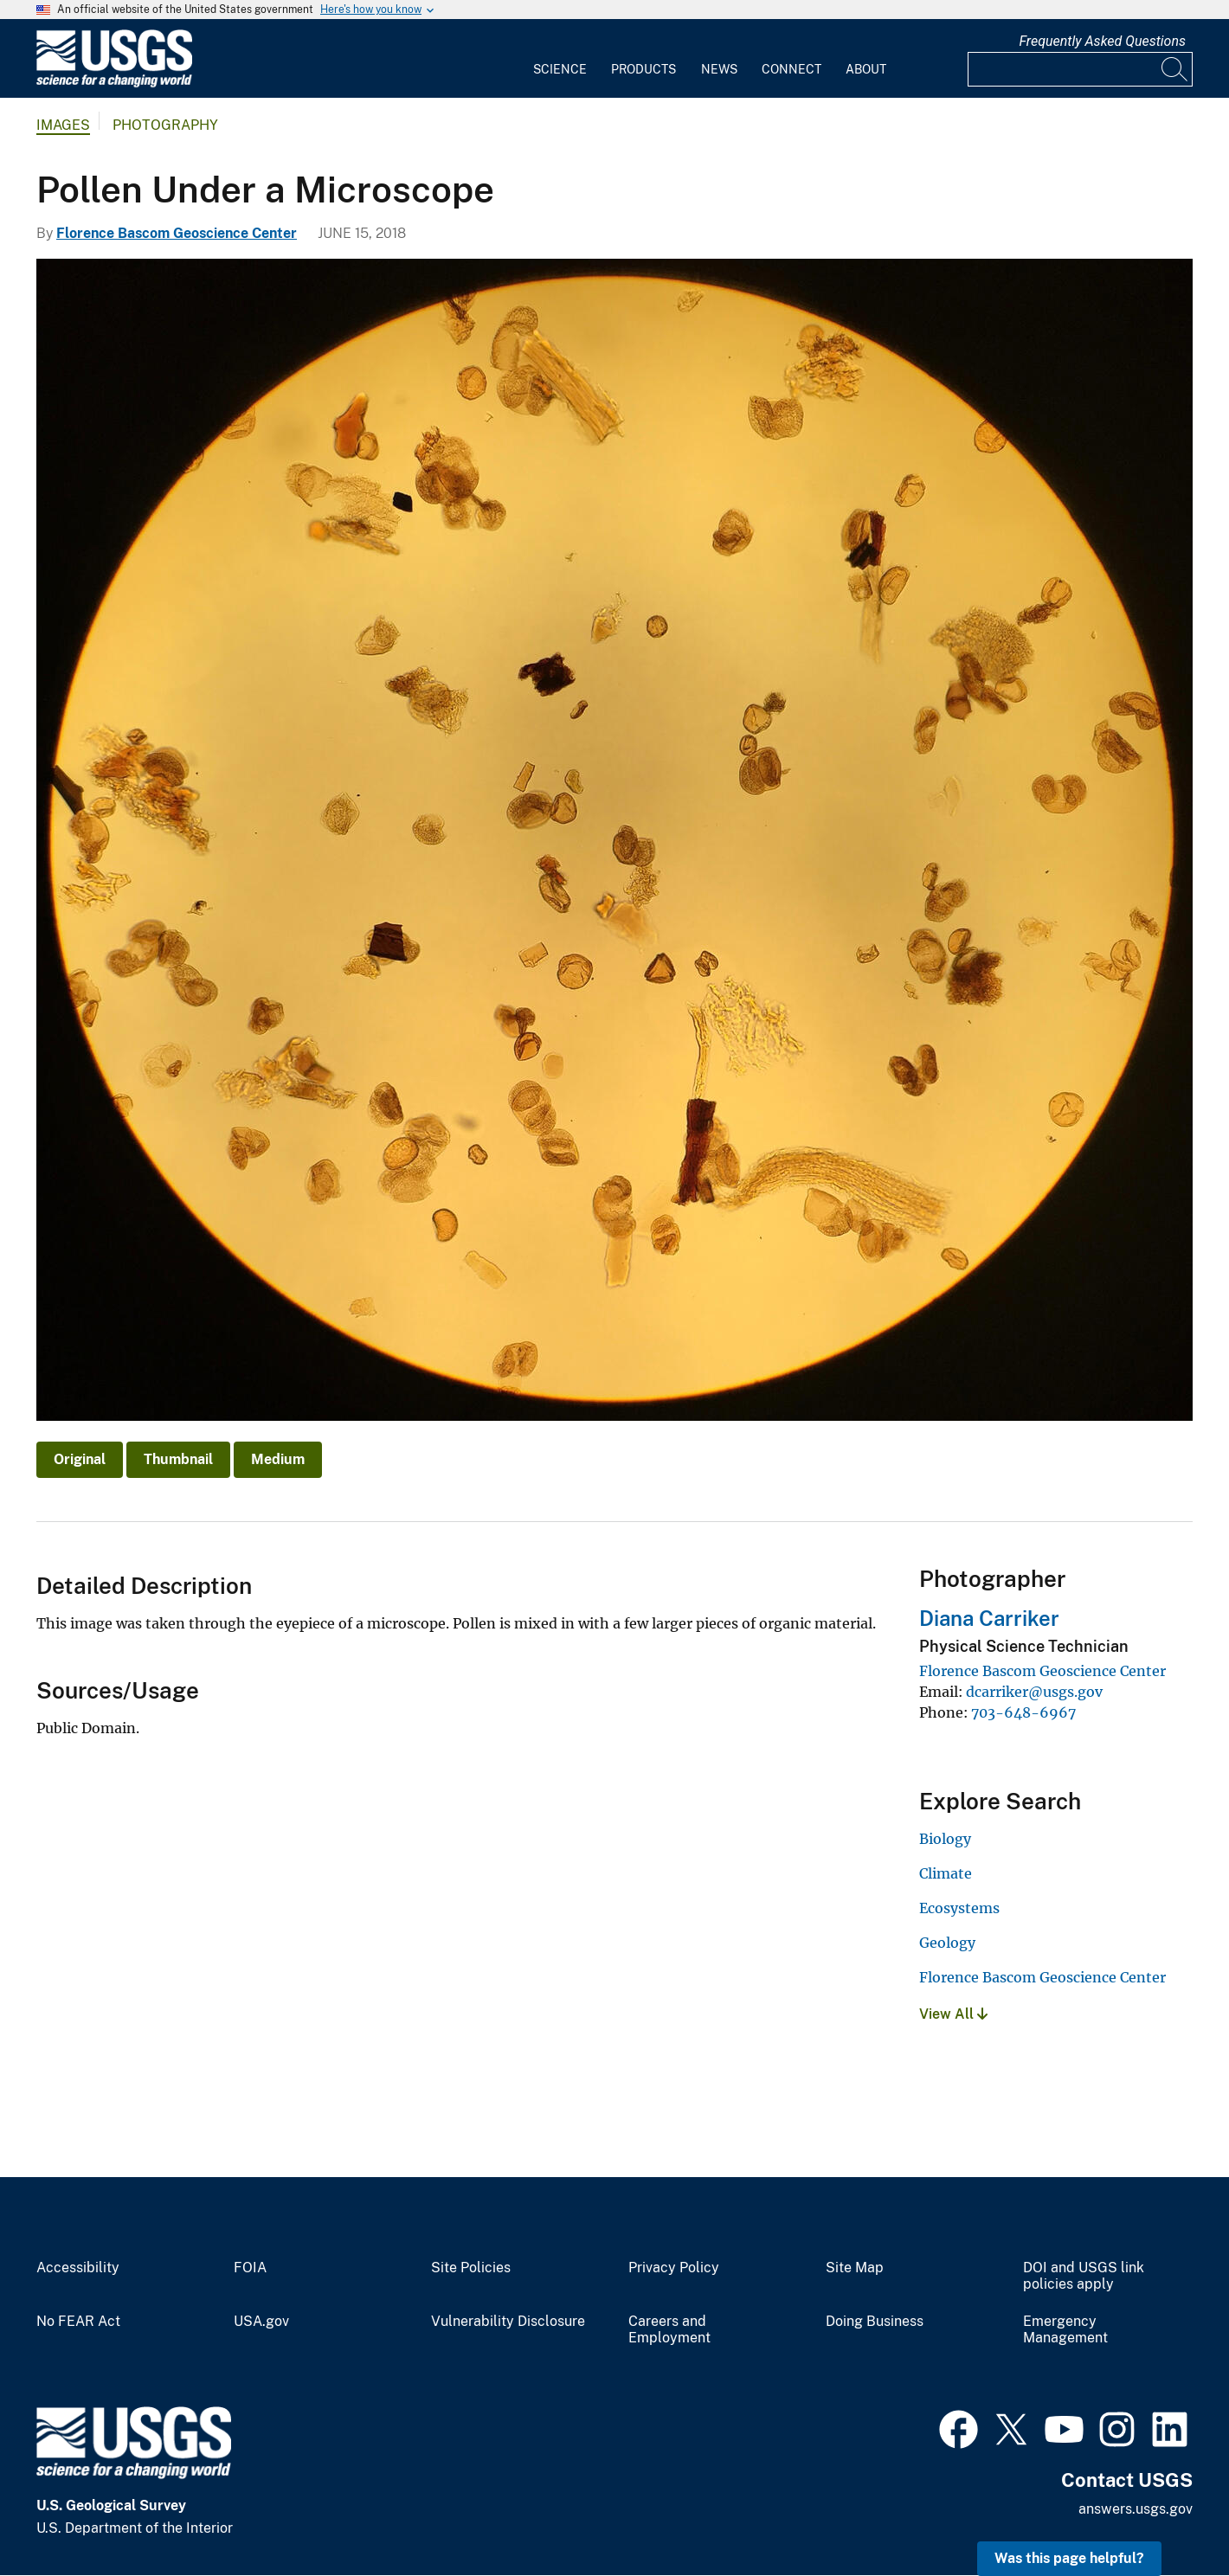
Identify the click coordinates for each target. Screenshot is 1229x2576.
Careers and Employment (669, 2330)
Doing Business (874, 2321)
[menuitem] (560, 58)
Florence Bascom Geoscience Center (176, 233)
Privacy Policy (673, 2268)
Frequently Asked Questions (1102, 41)
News (719, 69)
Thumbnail (178, 1459)
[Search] (1175, 69)
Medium (278, 1459)
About (866, 69)
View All (953, 2014)
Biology (945, 1838)
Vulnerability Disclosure (508, 2321)
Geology (947, 1942)
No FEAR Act (78, 2321)
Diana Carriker (989, 1618)
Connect (791, 69)
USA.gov (261, 2321)
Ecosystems (959, 1908)
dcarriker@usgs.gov (1034, 1691)
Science (560, 69)
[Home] (114, 83)
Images (63, 125)
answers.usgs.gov (1135, 2509)
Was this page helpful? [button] (1069, 2558)
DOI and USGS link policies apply (1083, 2276)
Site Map (855, 2268)
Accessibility (77, 2268)
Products (643, 69)
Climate (945, 1873)
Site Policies (471, 2268)
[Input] (1080, 69)
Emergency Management (1065, 2330)
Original (80, 1459)
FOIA (250, 2268)
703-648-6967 (1023, 1712)
